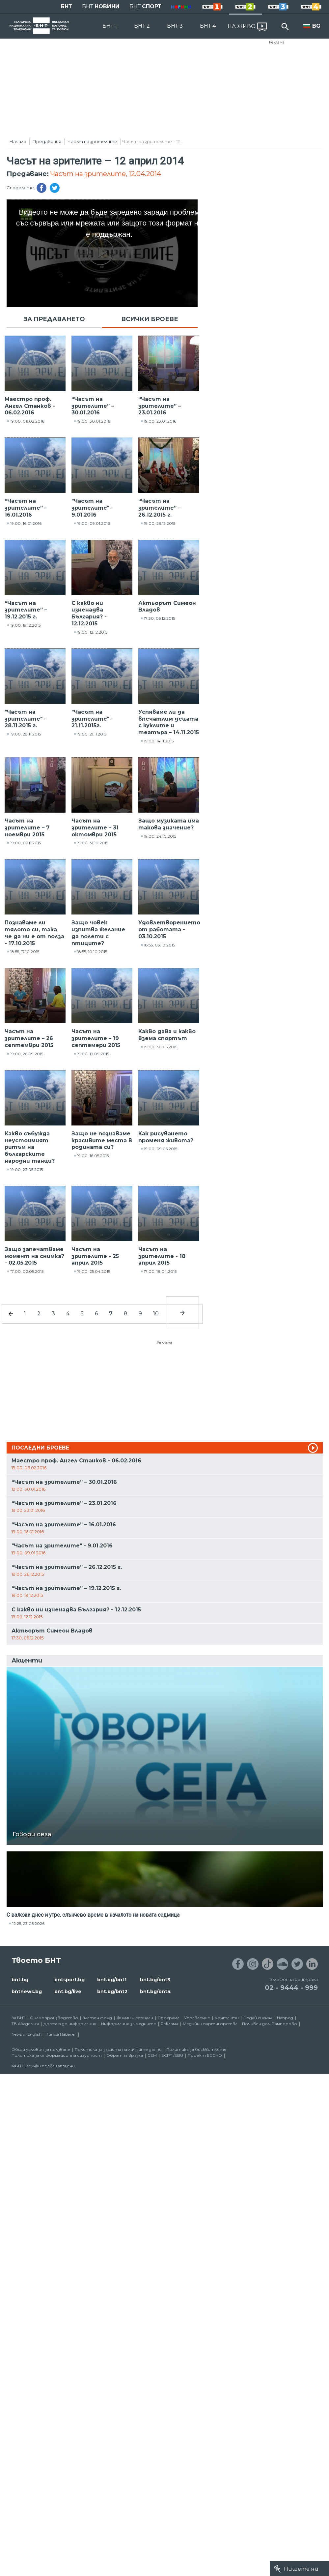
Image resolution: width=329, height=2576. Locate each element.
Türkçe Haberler (61, 2034)
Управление (197, 2017)
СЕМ (152, 2055)
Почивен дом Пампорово (269, 2023)
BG (316, 26)
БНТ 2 (142, 26)
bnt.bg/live (67, 1991)
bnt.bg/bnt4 (155, 1991)
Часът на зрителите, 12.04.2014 (105, 174)
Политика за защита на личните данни (118, 2049)
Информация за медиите (128, 2023)
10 (156, 1313)
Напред (285, 2017)
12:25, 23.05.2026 (28, 1923)
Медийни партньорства (210, 2023)
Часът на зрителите (92, 141)
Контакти (227, 2017)
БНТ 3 (175, 26)
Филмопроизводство (54, 2017)
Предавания (47, 141)
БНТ (66, 6)
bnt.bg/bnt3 (155, 1980)
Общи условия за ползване (41, 2049)
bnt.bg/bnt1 (111, 1980)
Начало (18, 141)
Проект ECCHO (205, 2055)
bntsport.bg (69, 1980)
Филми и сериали (135, 2017)
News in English (26, 2034)
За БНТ (18, 2017)
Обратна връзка (124, 2055)
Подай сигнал (257, 2017)
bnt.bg (20, 1980)
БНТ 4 (208, 26)
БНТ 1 (109, 26)
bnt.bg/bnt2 (112, 1991)
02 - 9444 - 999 (291, 1988)
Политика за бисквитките (196, 2049)
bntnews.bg (27, 1991)
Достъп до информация (69, 2023)
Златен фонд (97, 2017)
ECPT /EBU (172, 2055)
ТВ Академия (25, 2023)
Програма (168, 2017)
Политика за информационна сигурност (57, 2055)
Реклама (277, 42)
